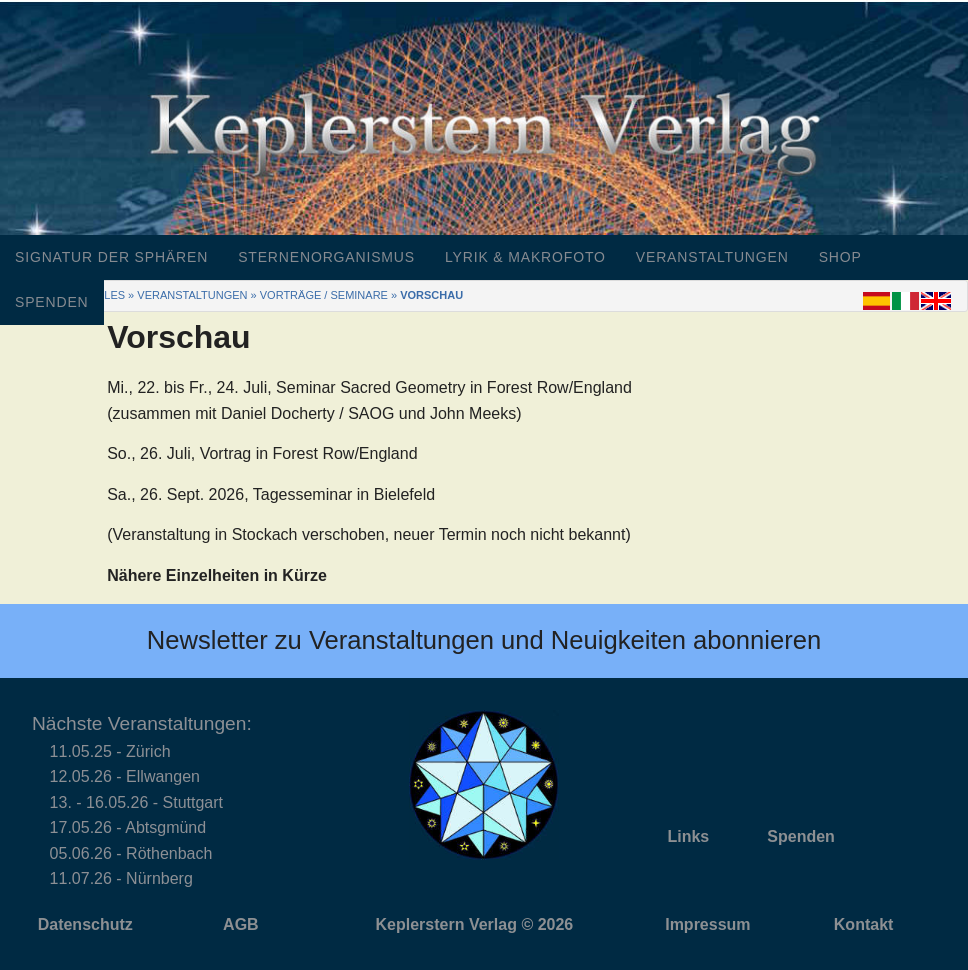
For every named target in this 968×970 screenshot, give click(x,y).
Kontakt (864, 924)
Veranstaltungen (712, 257)
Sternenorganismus (326, 257)
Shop (840, 257)
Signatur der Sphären (111, 257)
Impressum (707, 924)
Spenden (52, 302)
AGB (241, 924)
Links (688, 836)
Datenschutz (85, 924)
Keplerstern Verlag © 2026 (475, 924)
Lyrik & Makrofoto (525, 257)
